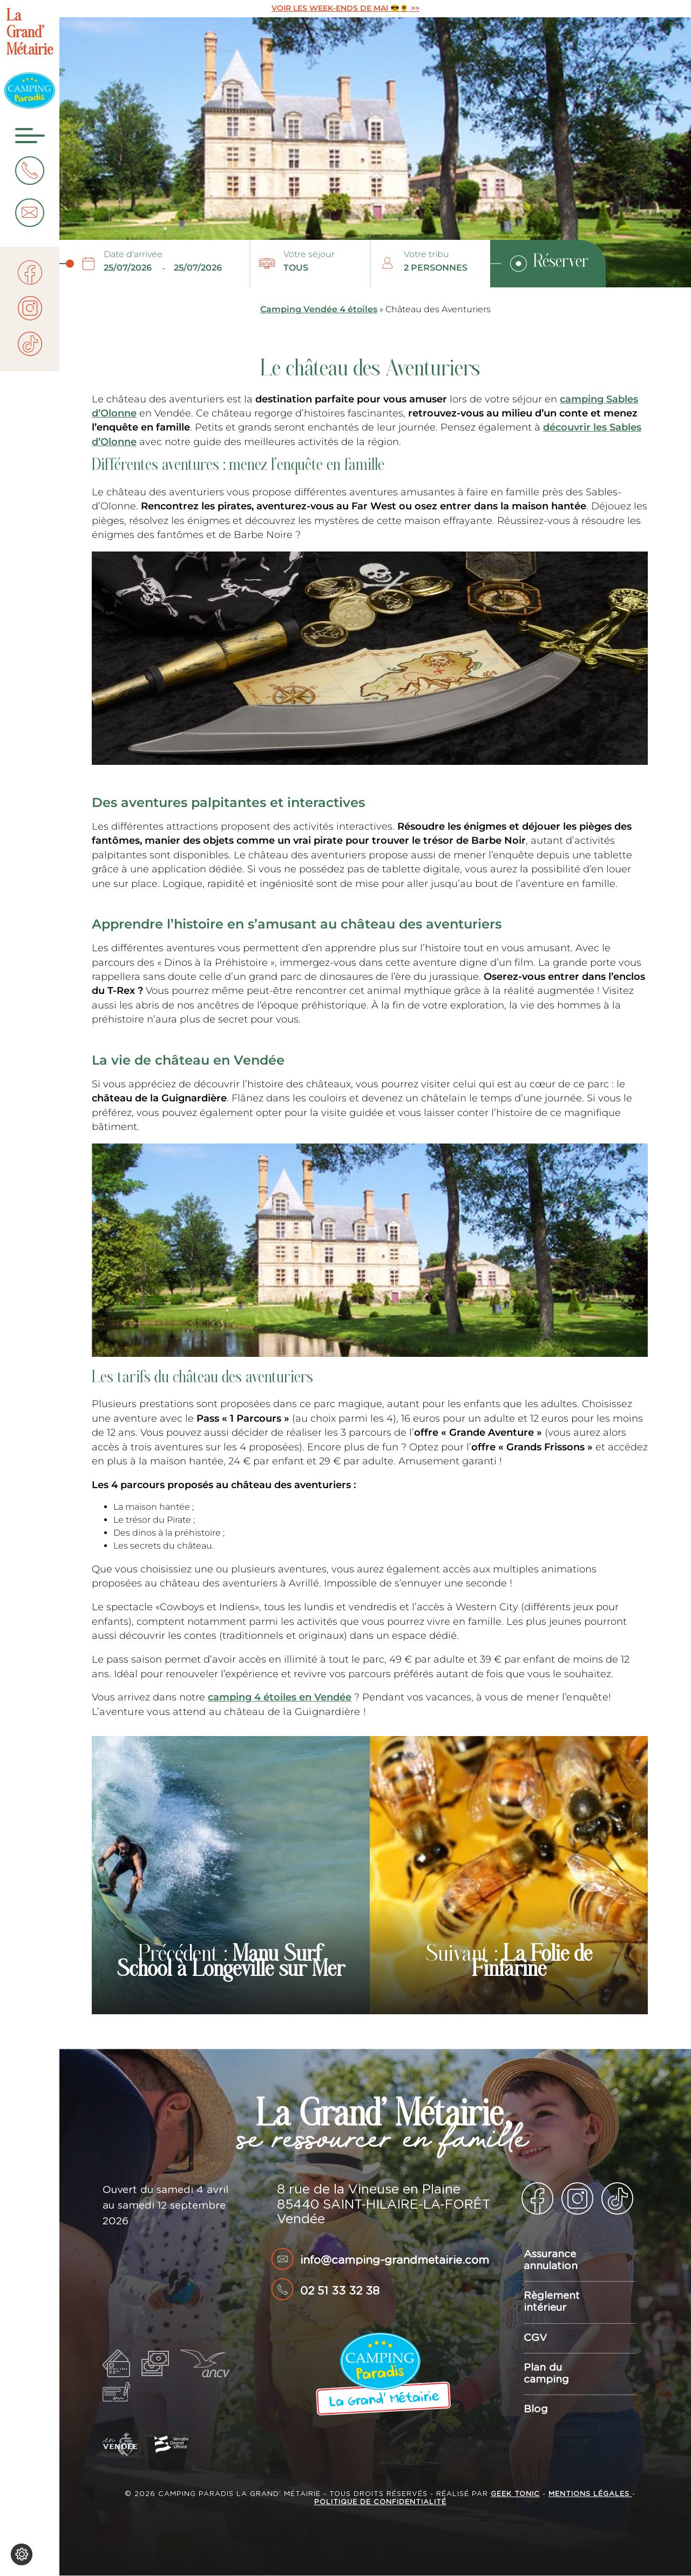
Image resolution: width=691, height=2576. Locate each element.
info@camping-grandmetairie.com (394, 2260)
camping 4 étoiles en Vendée (279, 1697)
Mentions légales (590, 2494)
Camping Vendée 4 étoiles (318, 309)
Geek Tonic (515, 2494)
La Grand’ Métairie (29, 34)
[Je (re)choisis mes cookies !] (21, 2554)
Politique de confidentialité (380, 2502)
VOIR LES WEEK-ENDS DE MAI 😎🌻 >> (345, 8)
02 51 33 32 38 (340, 2291)
